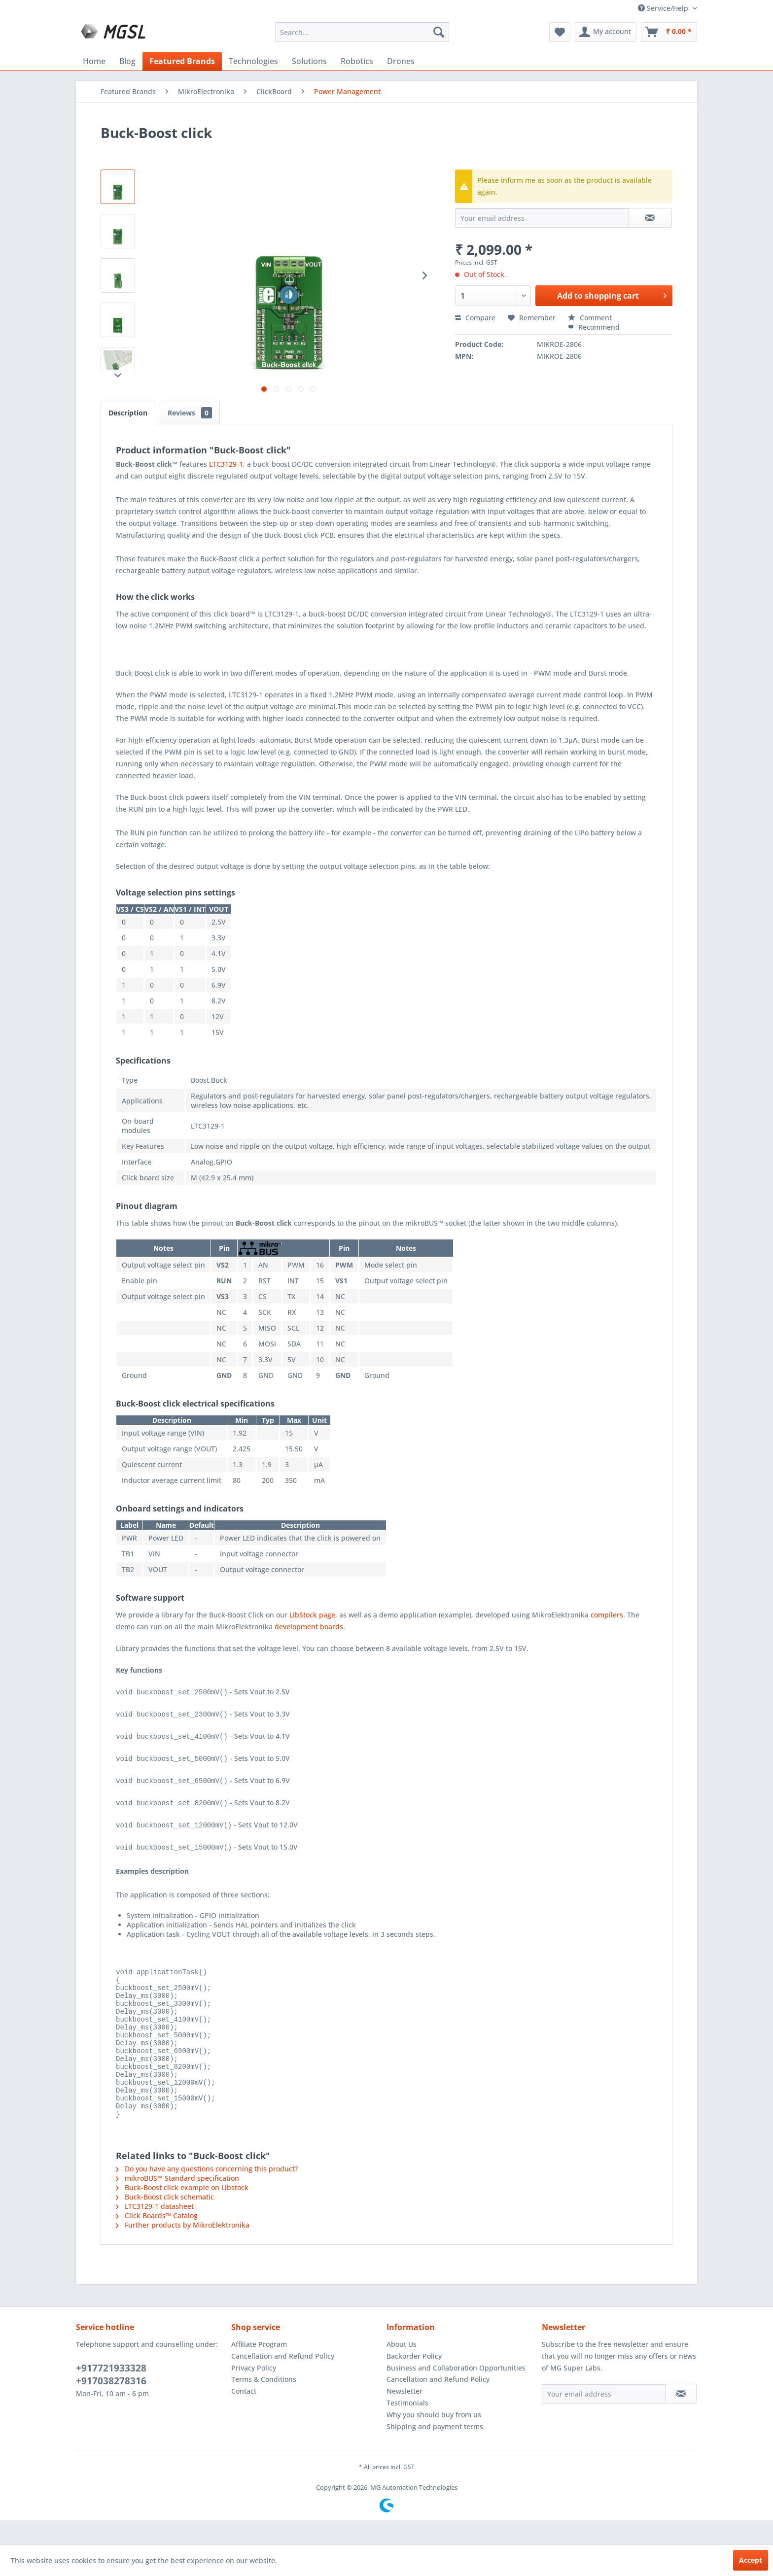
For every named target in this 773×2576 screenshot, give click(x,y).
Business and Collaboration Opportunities (456, 2392)
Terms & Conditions (263, 2403)
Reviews (190, 412)
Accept (750, 2560)
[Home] (94, 61)
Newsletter (404, 2415)
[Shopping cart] (669, 32)
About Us (401, 2368)
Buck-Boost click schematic (165, 2221)
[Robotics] (357, 61)
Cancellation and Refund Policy (282, 2380)
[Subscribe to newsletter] (681, 2418)
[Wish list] (559, 32)
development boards (309, 1626)
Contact (243, 2415)
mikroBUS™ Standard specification (177, 2202)
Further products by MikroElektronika (182, 2249)
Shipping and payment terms (434, 2450)
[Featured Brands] (182, 61)
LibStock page (312, 1614)
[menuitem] (362, 32)
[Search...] (362, 32)
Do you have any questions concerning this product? (207, 2193)
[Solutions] (309, 61)
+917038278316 (111, 2405)
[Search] (438, 32)
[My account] (605, 32)
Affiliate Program (259, 2368)
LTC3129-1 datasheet (155, 2230)
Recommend (594, 327)
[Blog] (127, 61)
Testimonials (407, 2427)
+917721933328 (111, 2392)
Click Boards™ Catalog (157, 2239)
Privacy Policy (253, 2392)
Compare (475, 317)
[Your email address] (604, 2418)
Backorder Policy (414, 2380)
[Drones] (401, 61)
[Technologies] (253, 61)
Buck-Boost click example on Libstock (182, 2211)
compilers (607, 1614)
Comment (590, 317)
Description (127, 412)
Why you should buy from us (433, 2438)
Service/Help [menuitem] (664, 8)
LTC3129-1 (226, 464)
